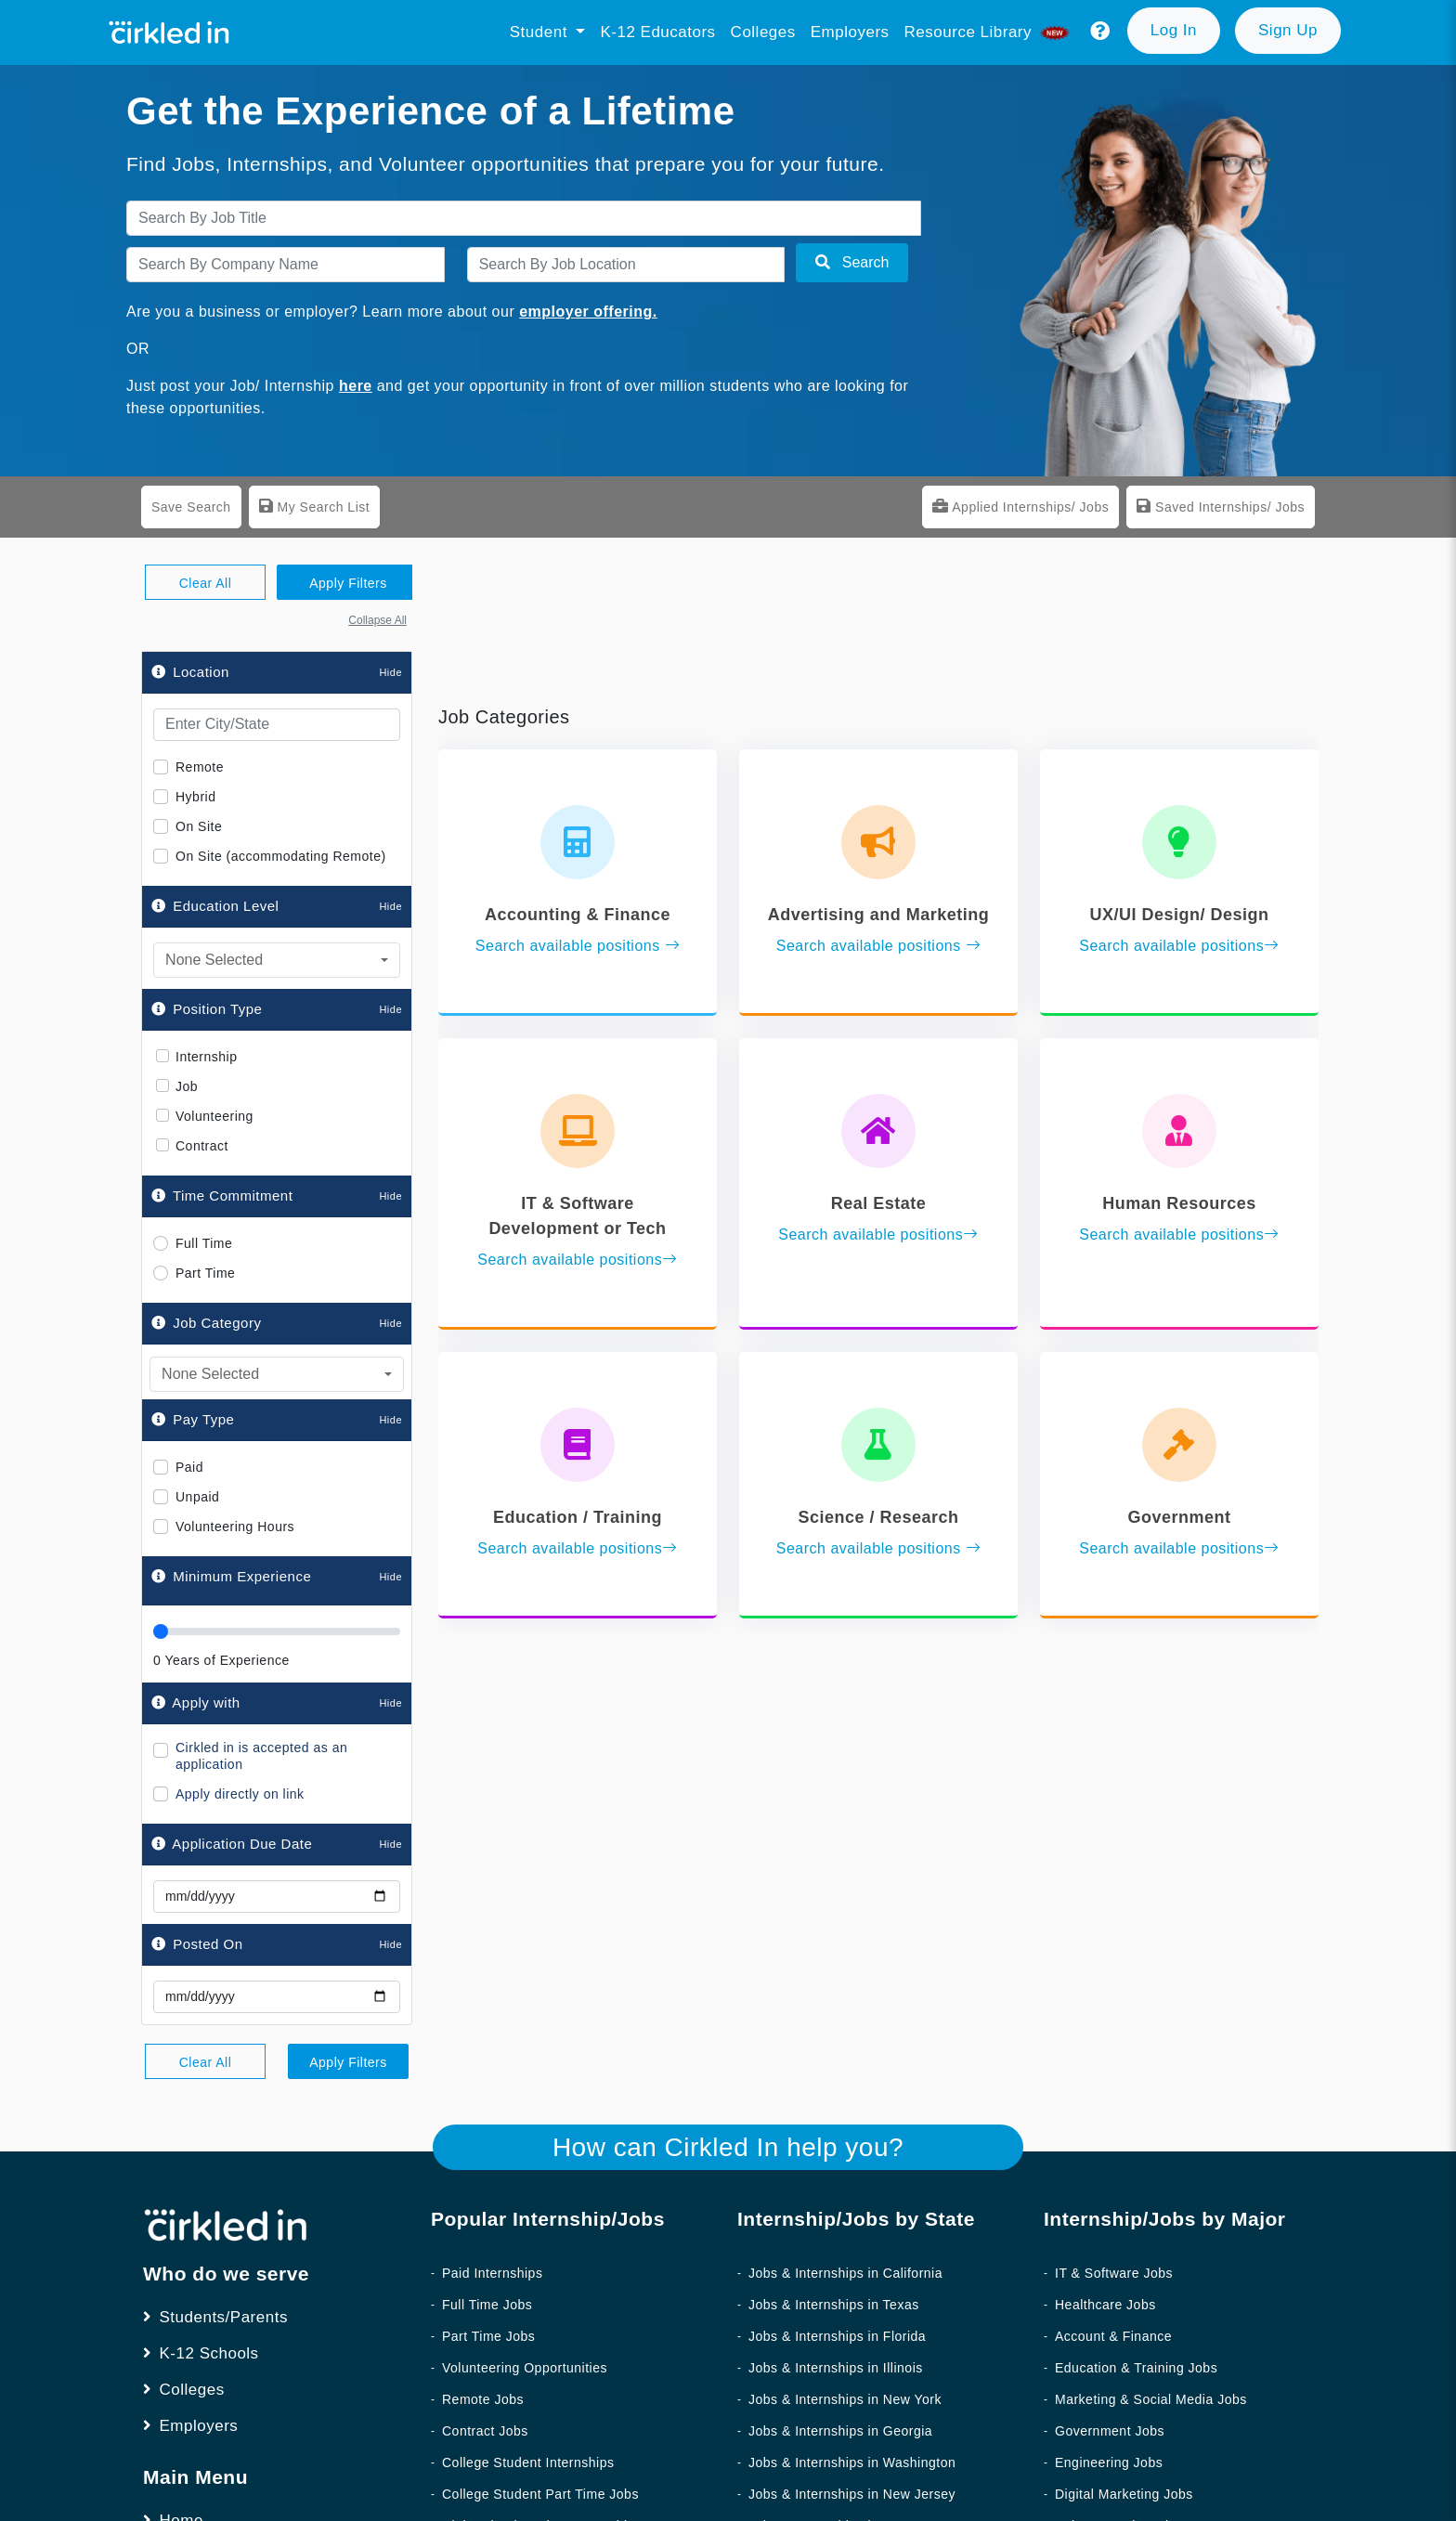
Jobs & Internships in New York (845, 2399)
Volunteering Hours (235, 1526)
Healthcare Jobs (1105, 2304)
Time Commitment (221, 1195)
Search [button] (852, 262)
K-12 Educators (657, 32)
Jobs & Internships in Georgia (840, 2431)
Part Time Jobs (488, 2336)
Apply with (195, 1702)
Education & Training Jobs (1136, 2367)
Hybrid (195, 796)
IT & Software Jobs (1114, 2273)
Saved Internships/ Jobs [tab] (1221, 506)
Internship (206, 1057)
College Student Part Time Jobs (540, 2494)
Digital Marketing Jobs (1124, 2494)
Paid (189, 1467)
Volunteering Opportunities (524, 2367)
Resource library (989, 32)
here (355, 386)
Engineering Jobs (1109, 2462)
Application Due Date (231, 1844)
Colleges (763, 32)
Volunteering (215, 1116)
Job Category (206, 1323)
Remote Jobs (483, 2399)
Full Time (204, 1243)
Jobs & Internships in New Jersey (852, 2494)
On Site (199, 826)
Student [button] (541, 32)
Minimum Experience (242, 1576)
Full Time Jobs (487, 2304)
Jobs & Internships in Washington (852, 2462)
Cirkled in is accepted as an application (261, 1756)
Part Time (205, 1273)
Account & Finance (1113, 2336)
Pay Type (192, 1419)
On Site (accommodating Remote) (281, 856)
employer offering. (588, 311)
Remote (200, 767)
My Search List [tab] (314, 506)
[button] (1100, 31)
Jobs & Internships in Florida (837, 2336)
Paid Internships (492, 2273)
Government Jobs (1109, 2431)
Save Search (191, 507)
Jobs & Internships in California (845, 2273)
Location (190, 672)
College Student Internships (528, 2462)
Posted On (197, 1944)
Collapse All (377, 620)
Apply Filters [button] (348, 583)
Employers (850, 32)
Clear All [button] (205, 583)
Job (187, 1087)
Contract (202, 1146)
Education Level (215, 906)
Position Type (206, 1009)
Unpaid (197, 1496)
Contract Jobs (485, 2431)
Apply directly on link (240, 1794)
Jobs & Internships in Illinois (835, 2367)
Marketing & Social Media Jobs (1151, 2399)
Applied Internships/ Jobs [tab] (1020, 506)
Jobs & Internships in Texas (833, 2304)
